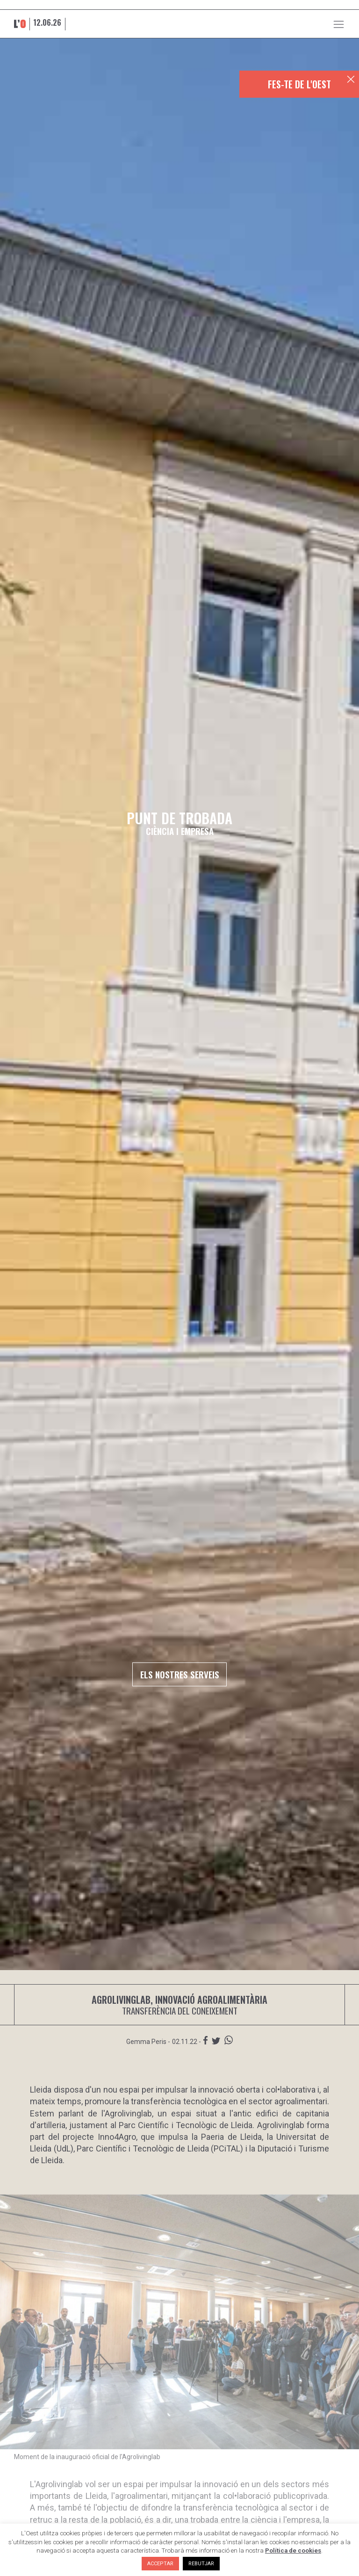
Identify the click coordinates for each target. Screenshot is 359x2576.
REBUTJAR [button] (201, 2564)
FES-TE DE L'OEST (299, 84)
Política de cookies (293, 2550)
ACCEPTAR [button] (160, 2564)
